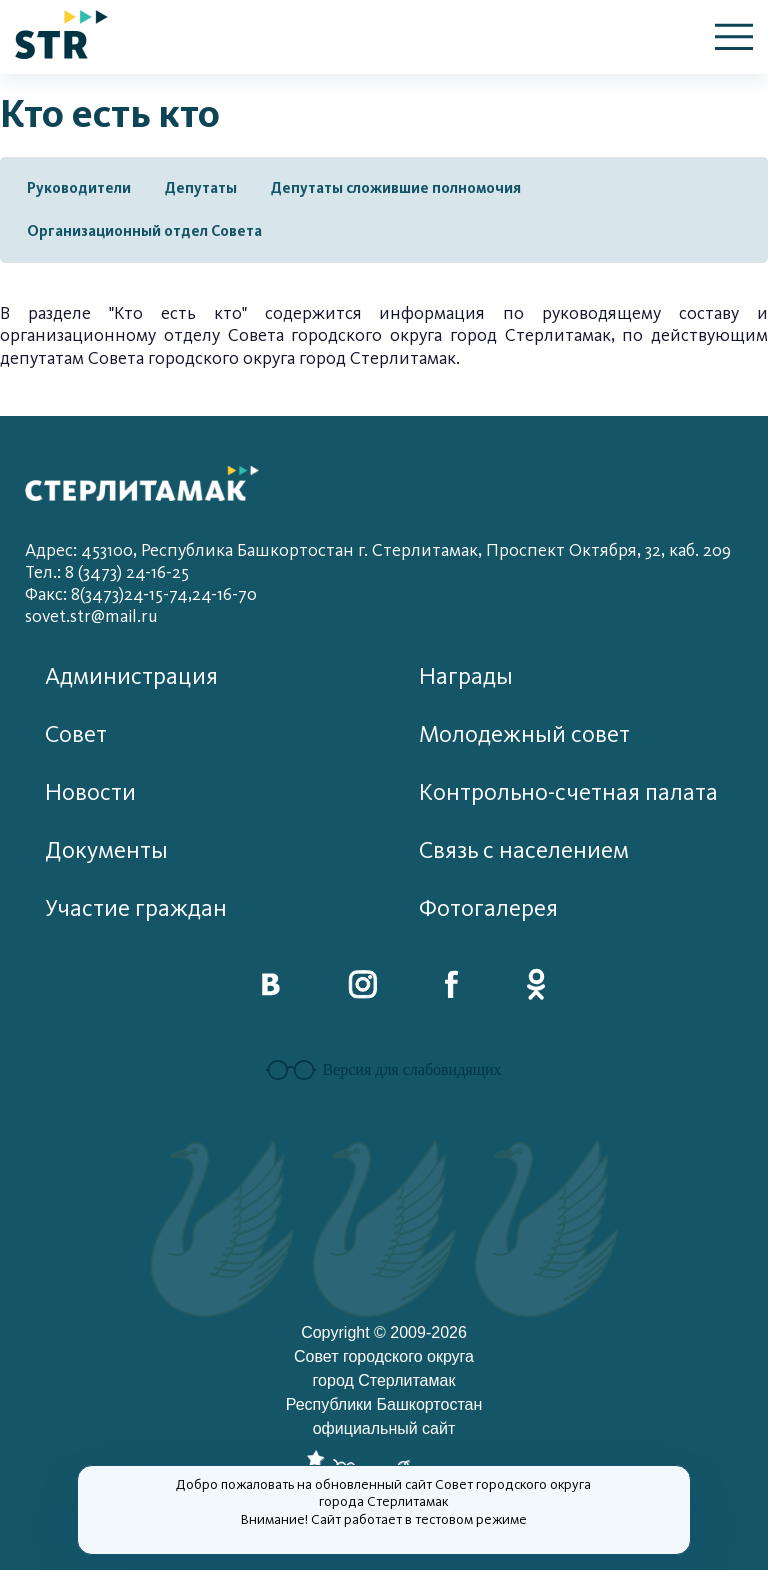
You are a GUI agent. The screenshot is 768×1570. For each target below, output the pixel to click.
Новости (90, 792)
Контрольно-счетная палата (568, 792)
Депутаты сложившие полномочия (396, 188)
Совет (76, 734)
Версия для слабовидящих (383, 1070)
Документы (106, 850)
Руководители (79, 188)
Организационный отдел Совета (144, 231)
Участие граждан (136, 908)
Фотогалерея (488, 908)
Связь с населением (524, 850)
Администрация (131, 676)
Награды (466, 676)
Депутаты (201, 188)
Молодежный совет (524, 734)
